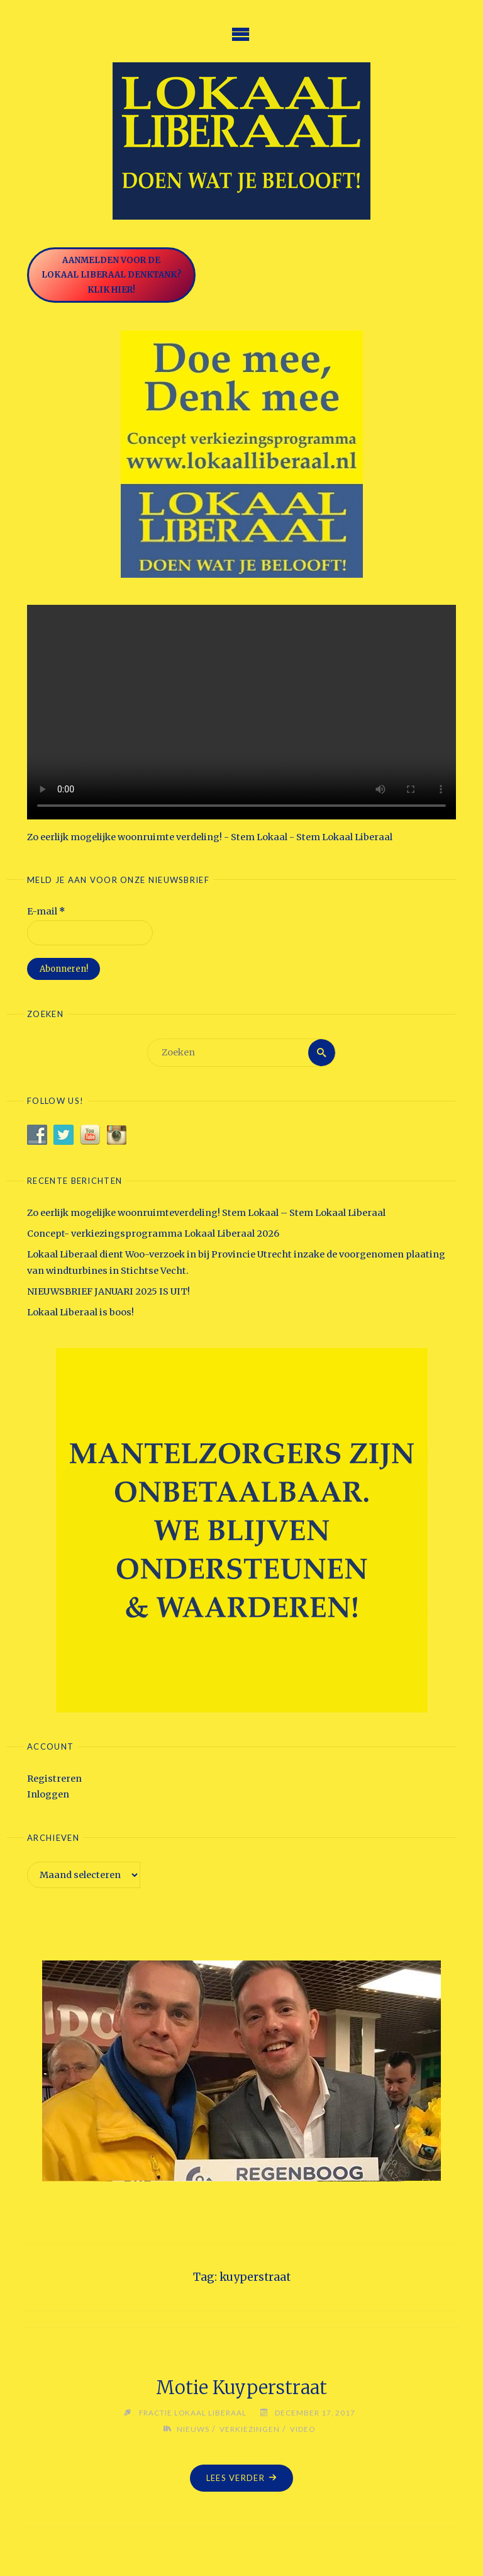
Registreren (54, 1778)
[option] (241, 2070)
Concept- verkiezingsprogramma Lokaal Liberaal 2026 (153, 1233)
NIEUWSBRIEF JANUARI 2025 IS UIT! (108, 1291)
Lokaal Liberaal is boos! (80, 1312)
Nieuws (193, 2428)
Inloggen (48, 1794)
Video (302, 2428)
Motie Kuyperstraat (241, 2387)
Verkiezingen (249, 2428)
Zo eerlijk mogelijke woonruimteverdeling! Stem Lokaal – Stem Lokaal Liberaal (206, 1212)
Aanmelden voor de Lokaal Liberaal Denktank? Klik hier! (112, 275)
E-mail (46, 911)
